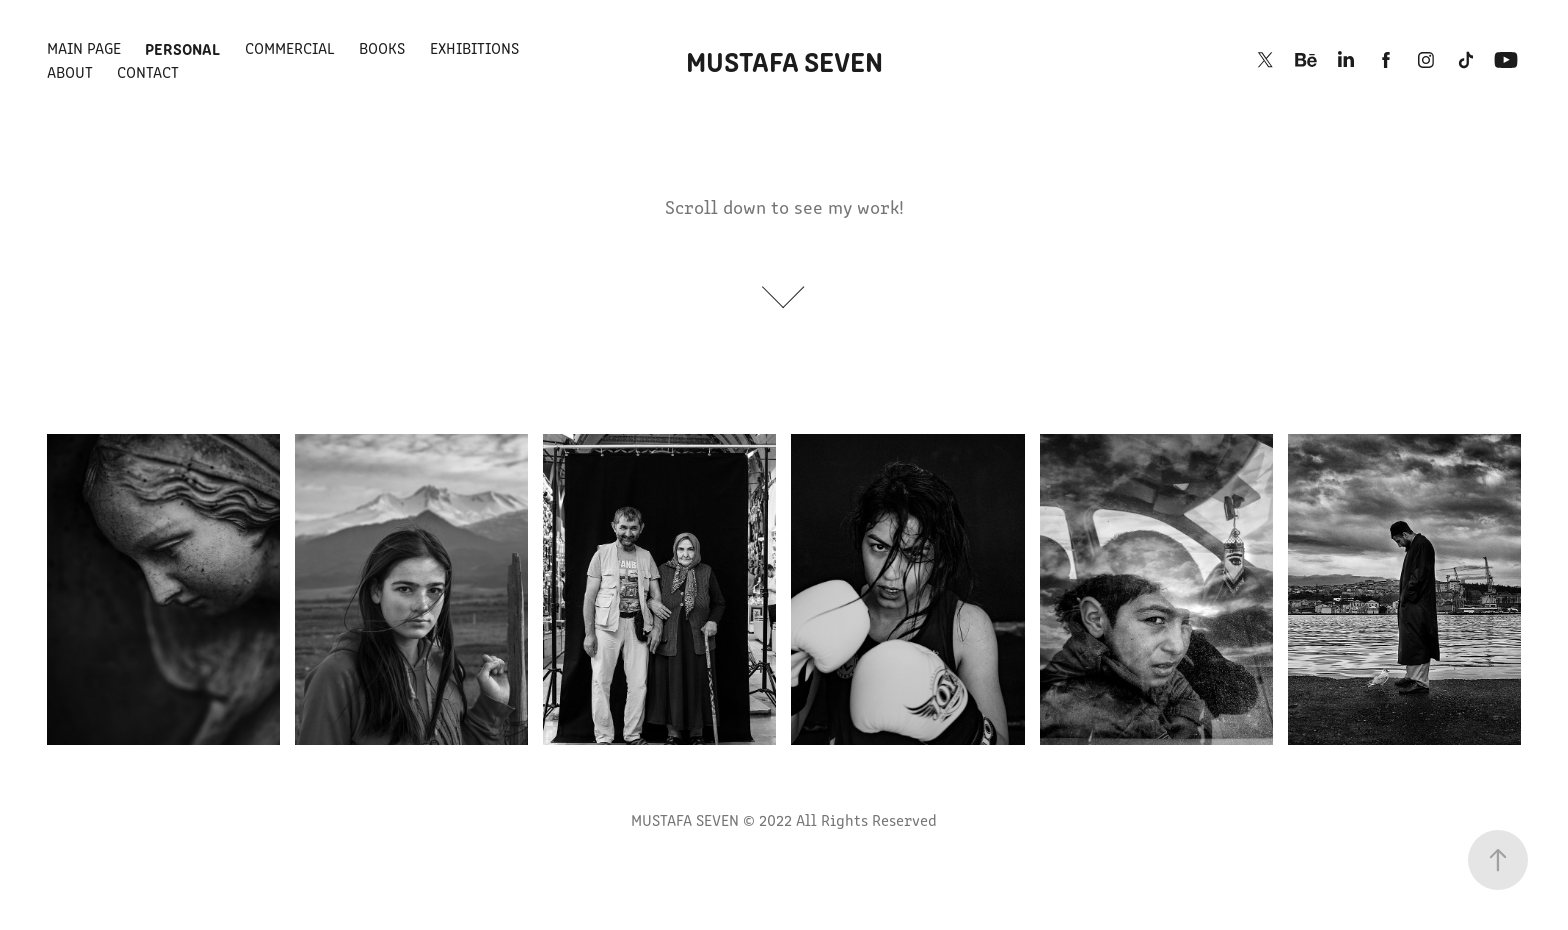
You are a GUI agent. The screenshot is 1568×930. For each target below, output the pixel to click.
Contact (148, 71)
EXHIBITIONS (474, 47)
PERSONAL (182, 48)
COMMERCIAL (290, 47)
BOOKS (382, 47)
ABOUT (70, 71)
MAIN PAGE (84, 47)
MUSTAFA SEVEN (784, 60)
